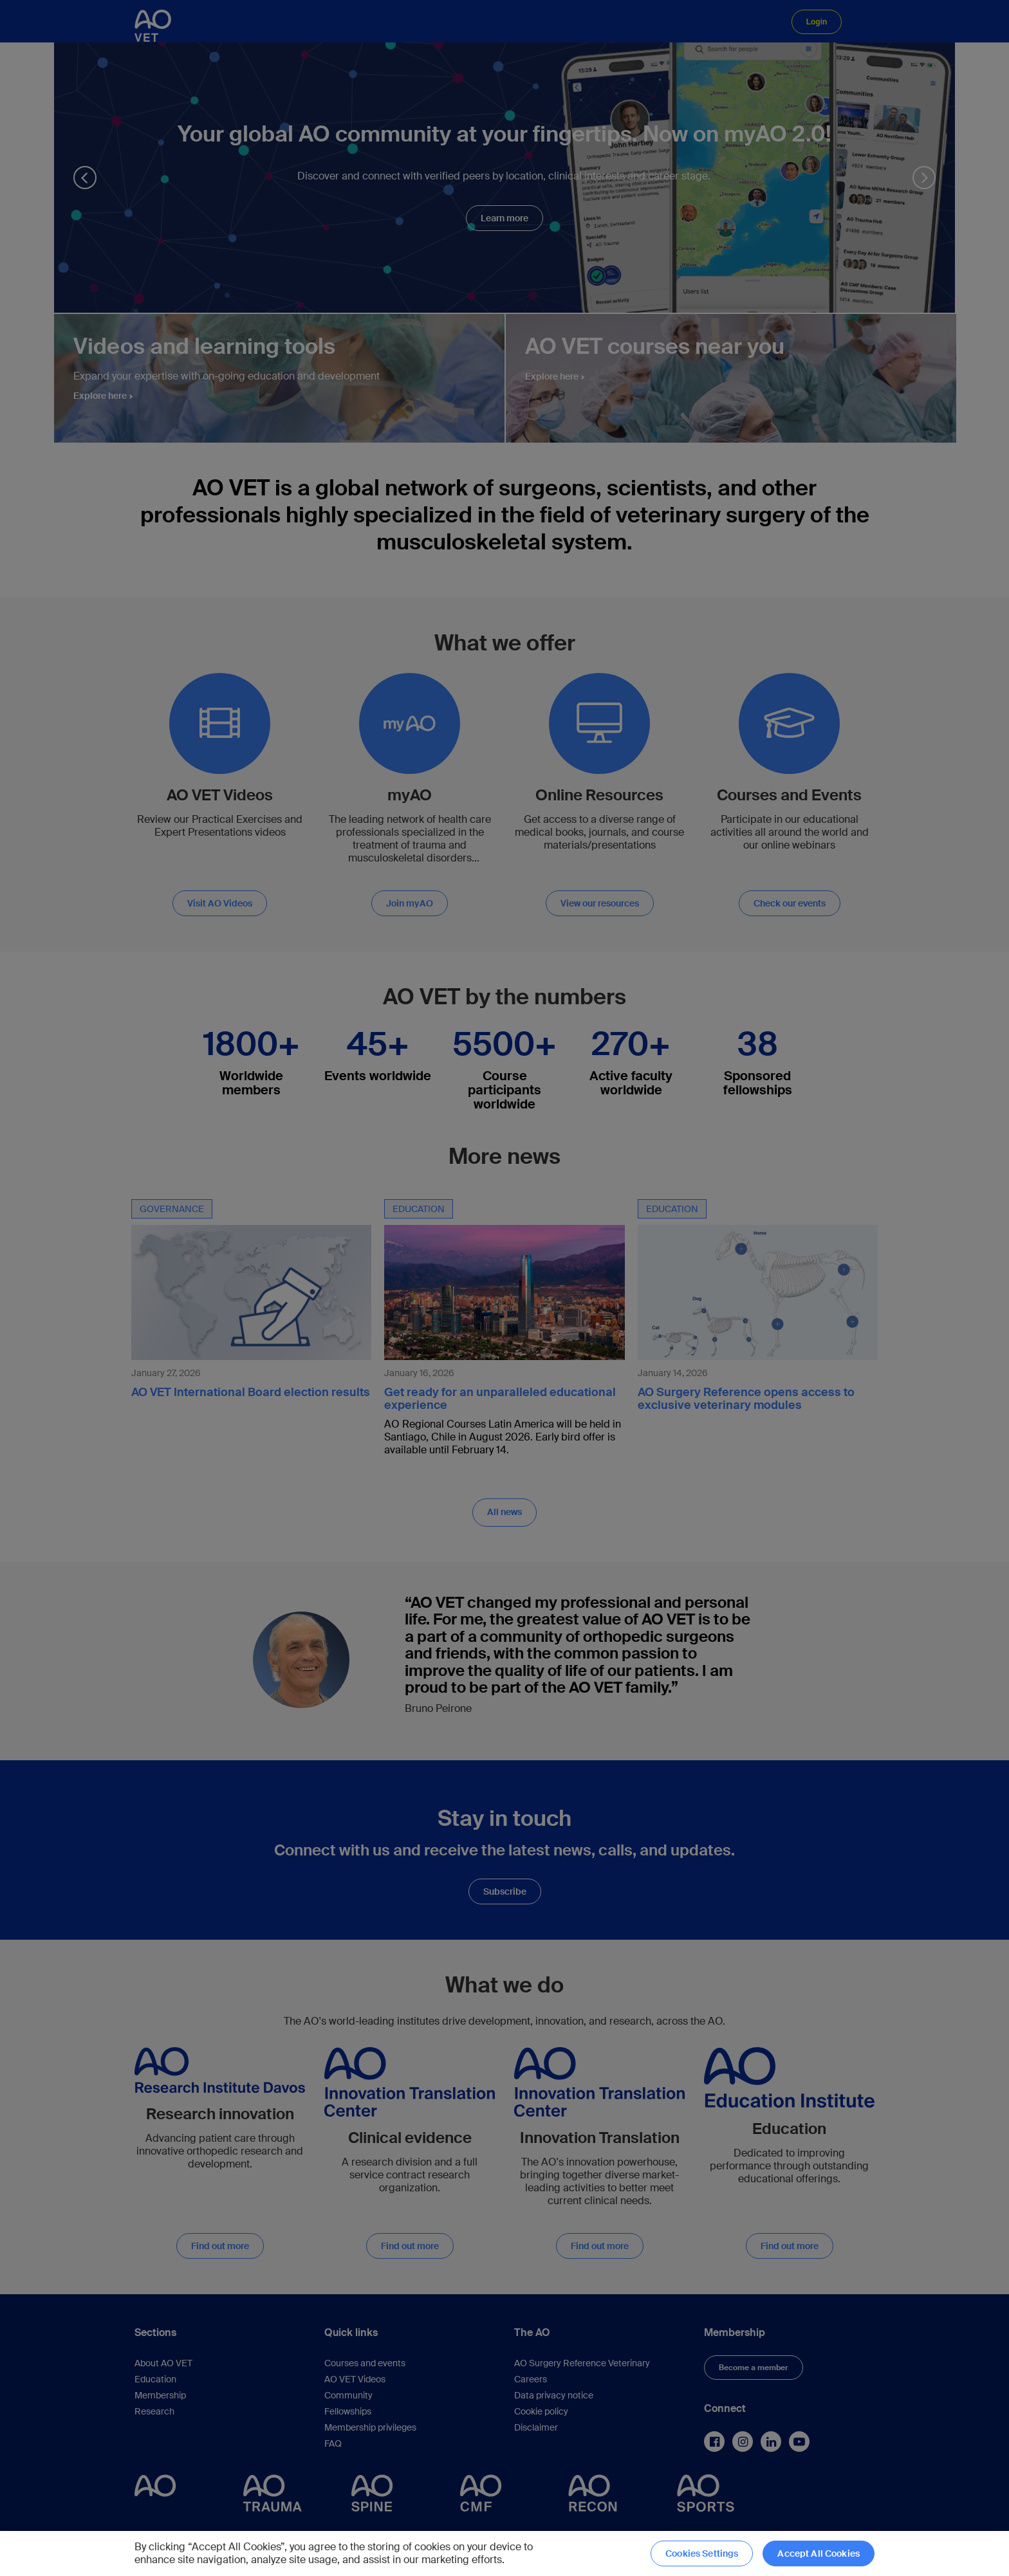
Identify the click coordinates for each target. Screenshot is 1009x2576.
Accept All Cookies (818, 2553)
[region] (504, 2553)
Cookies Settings (701, 2553)
